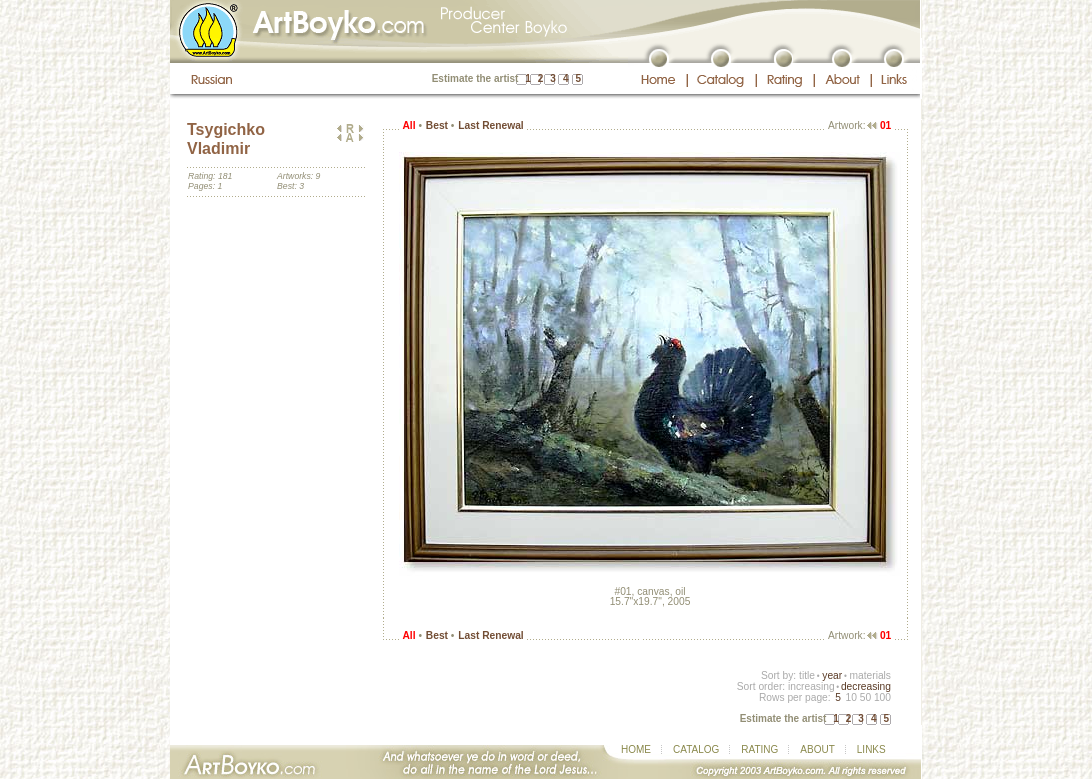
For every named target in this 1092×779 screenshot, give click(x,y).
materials (870, 675)
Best (437, 125)
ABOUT (817, 749)
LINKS (871, 749)
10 (850, 697)
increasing (811, 686)
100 (882, 697)
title (807, 675)
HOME (636, 749)
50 (865, 697)
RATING (759, 749)
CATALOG (696, 749)
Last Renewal (490, 125)
